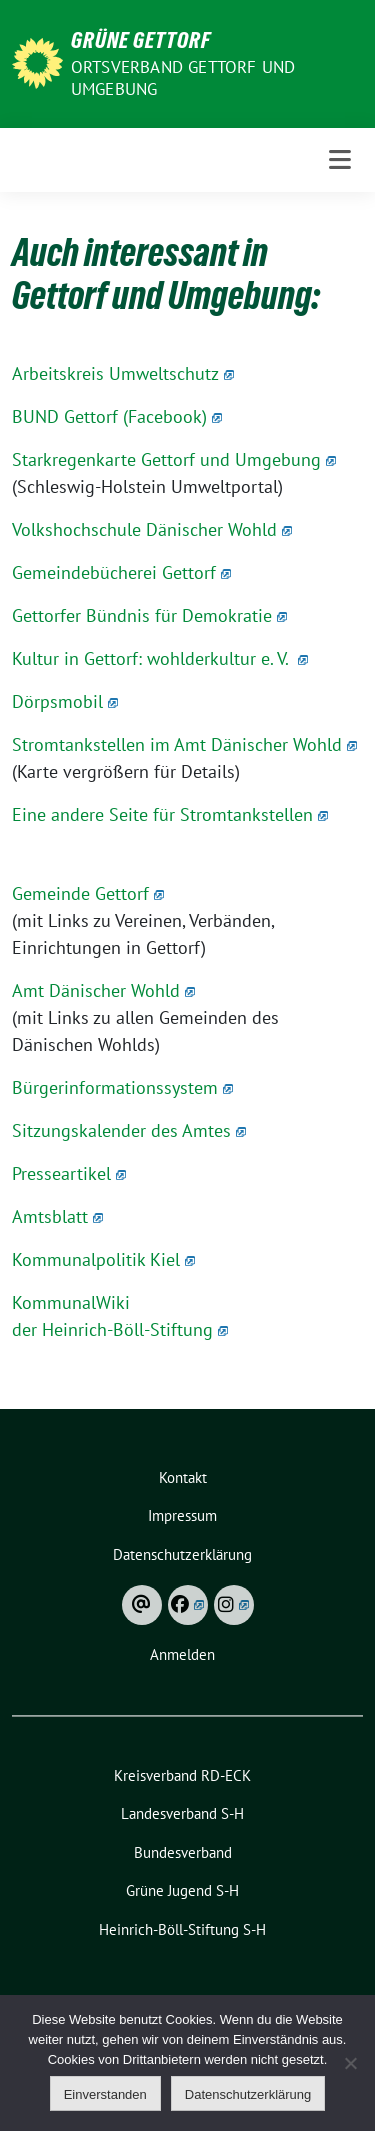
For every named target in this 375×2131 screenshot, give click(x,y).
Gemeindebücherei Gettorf (121, 572)
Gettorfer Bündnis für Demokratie (149, 615)
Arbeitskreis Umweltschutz (123, 373)
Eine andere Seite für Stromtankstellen (170, 814)
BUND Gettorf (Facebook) (117, 416)
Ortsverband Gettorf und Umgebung (183, 78)
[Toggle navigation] (340, 160)
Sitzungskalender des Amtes (129, 1130)
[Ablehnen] (350, 2063)
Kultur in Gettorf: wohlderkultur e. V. (160, 658)
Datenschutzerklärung (248, 2094)
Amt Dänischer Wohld (103, 990)
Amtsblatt (57, 1216)
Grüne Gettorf (141, 40)
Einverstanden (105, 2094)
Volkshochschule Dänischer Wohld (152, 529)
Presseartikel (69, 1173)
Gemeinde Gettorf (88, 893)
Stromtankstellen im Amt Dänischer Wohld (184, 744)
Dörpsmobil (65, 701)
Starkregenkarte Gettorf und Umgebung (174, 459)
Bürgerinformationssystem (122, 1087)
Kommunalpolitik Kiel (103, 1259)
